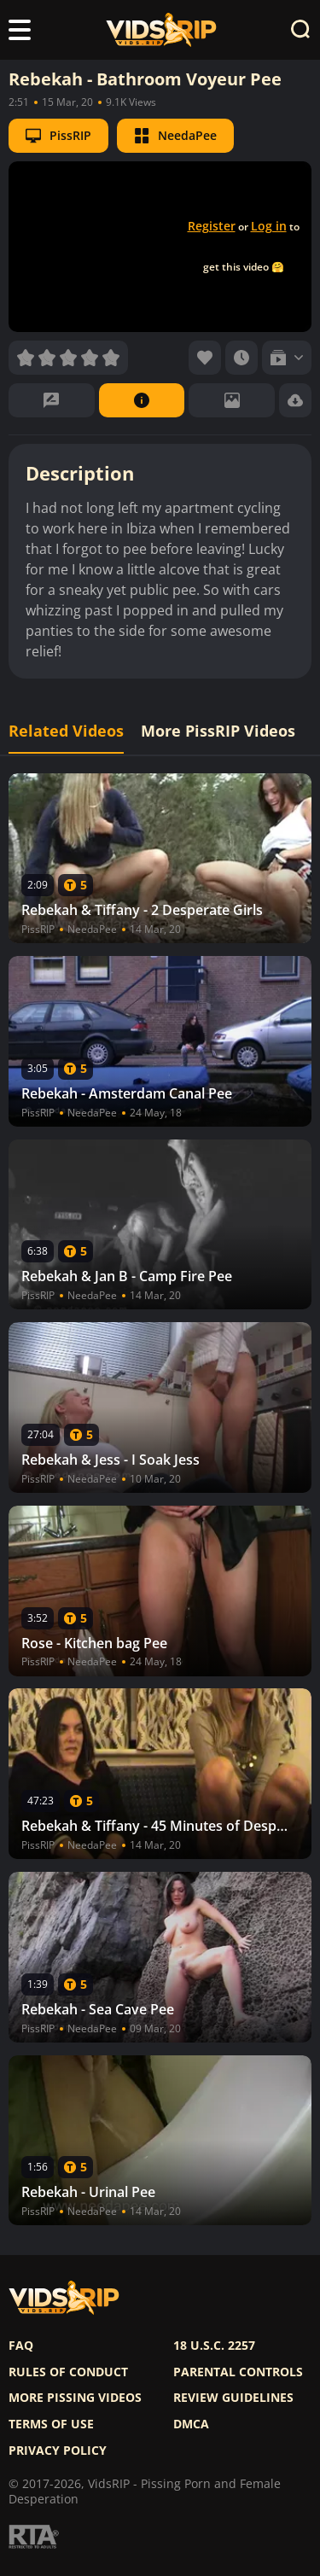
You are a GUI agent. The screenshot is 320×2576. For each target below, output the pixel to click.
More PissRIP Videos (218, 731)
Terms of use (51, 2424)
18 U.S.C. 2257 (214, 2345)
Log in (269, 226)
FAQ (21, 2345)
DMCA (191, 2424)
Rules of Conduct (68, 2372)
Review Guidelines (233, 2397)
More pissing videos (75, 2397)
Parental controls (238, 2372)
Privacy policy (58, 2450)
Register (212, 226)
